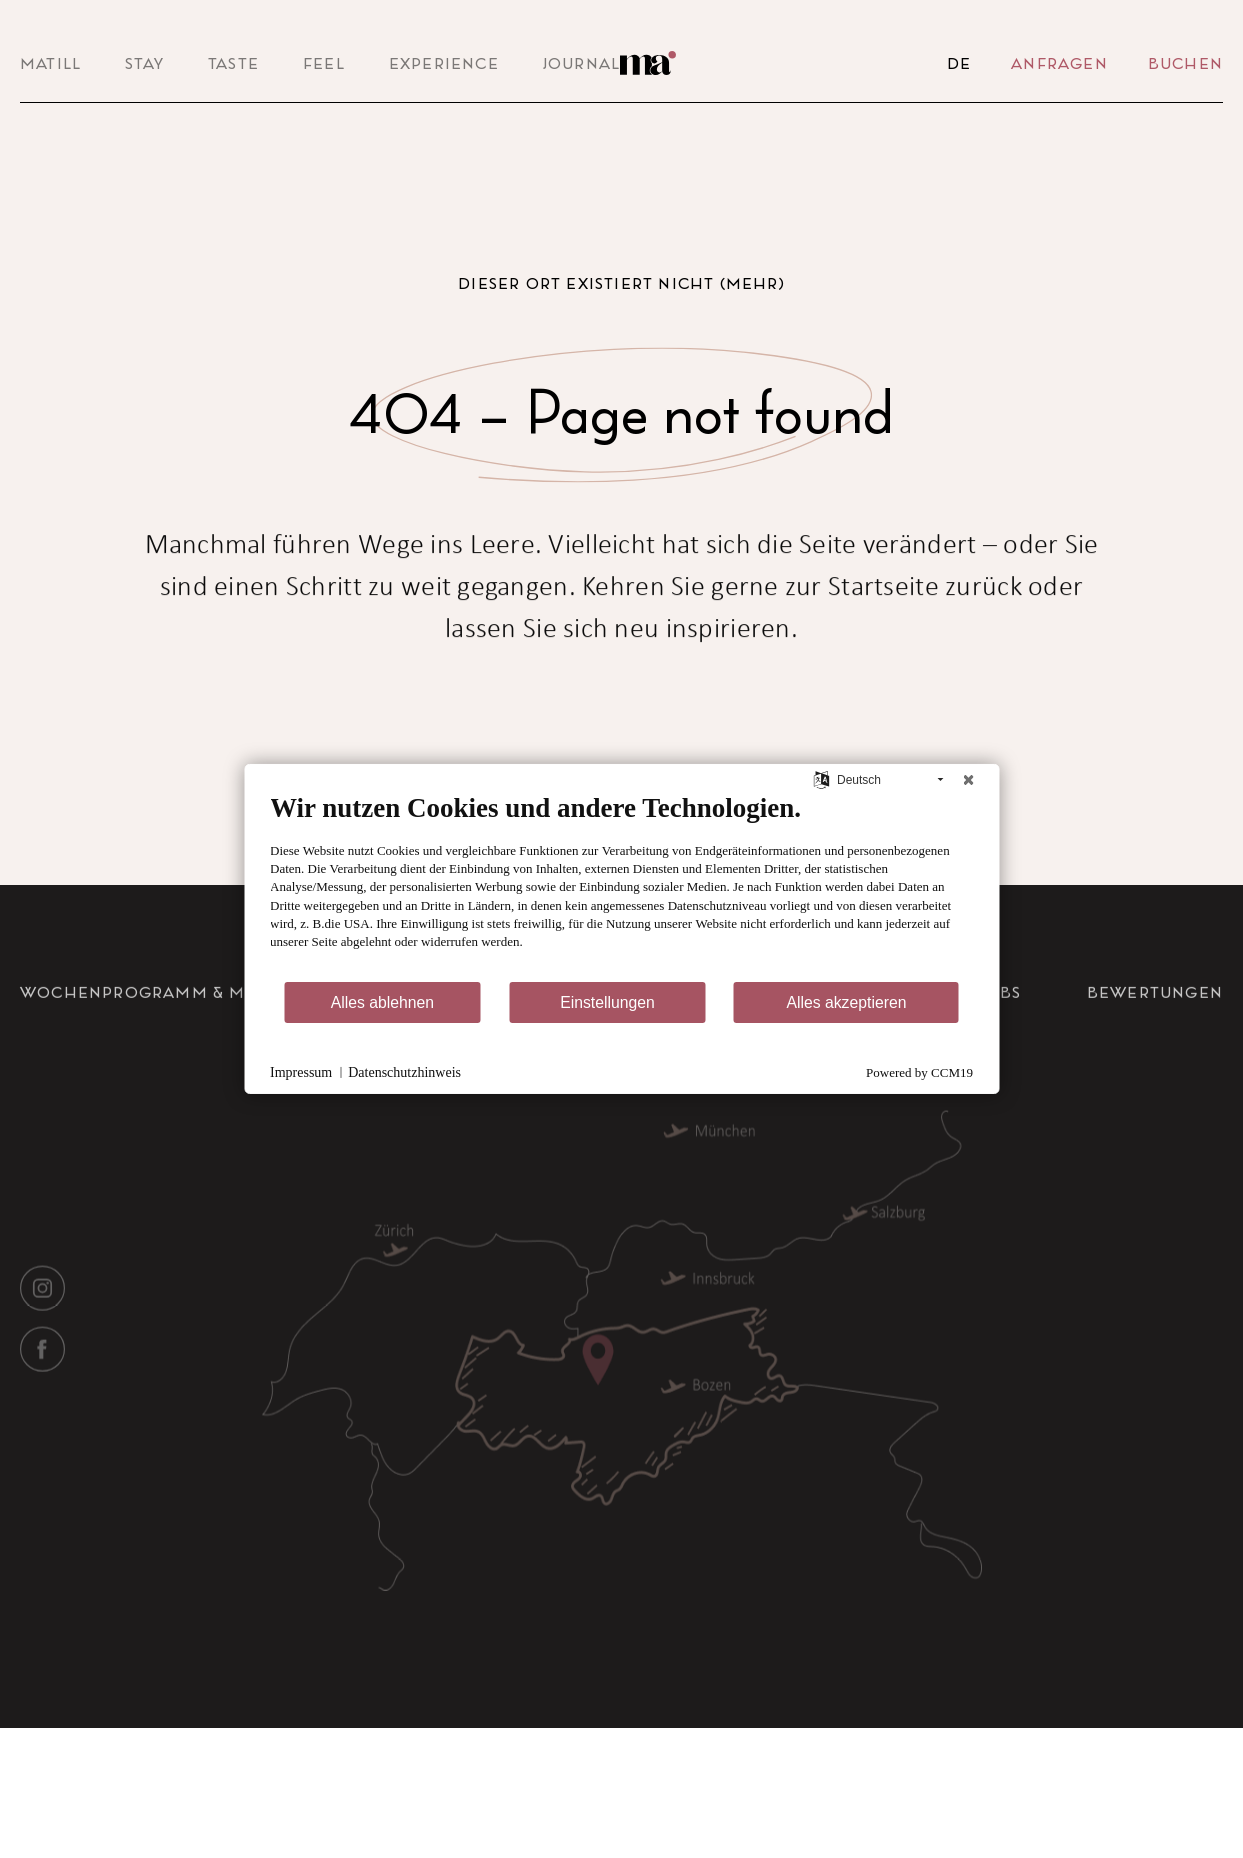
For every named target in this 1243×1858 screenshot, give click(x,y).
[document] (621, 886)
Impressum (301, 1072)
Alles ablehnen (382, 1002)
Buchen (1185, 63)
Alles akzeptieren (846, 1002)
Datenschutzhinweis (404, 1072)
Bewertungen (1155, 1032)
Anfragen (1059, 63)
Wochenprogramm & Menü (151, 1032)
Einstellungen (607, 1002)
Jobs (1001, 1032)
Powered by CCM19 (919, 1072)
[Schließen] (968, 780)
